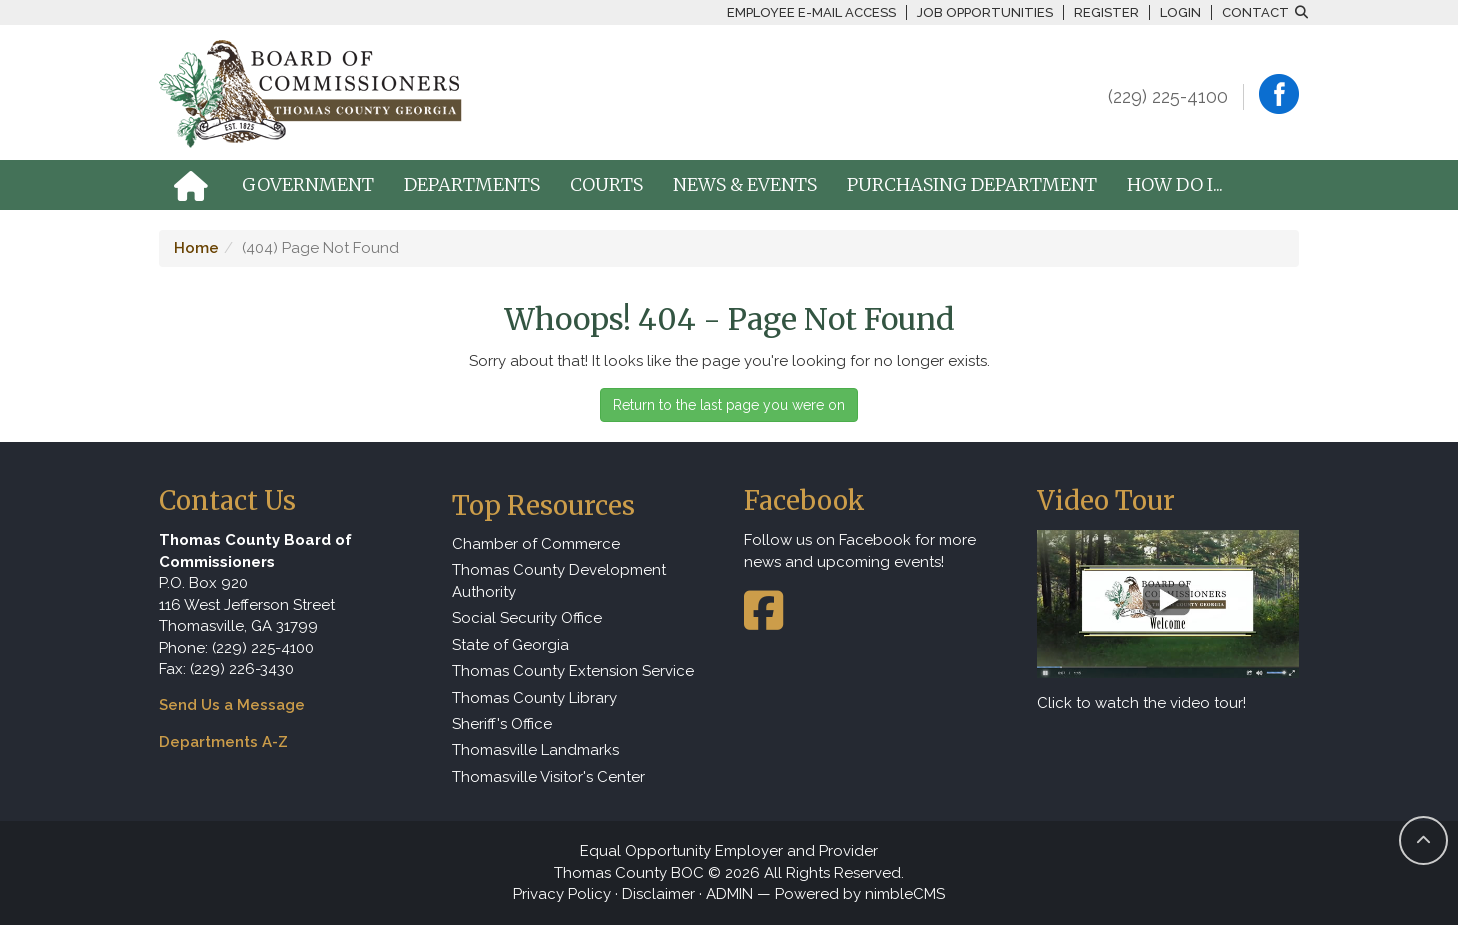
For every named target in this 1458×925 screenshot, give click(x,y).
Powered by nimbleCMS (860, 894)
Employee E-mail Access (811, 12)
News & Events (745, 184)
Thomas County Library (534, 698)
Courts (606, 184)
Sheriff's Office (502, 724)
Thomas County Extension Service (573, 671)
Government (308, 184)
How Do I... (1175, 184)
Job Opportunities (985, 12)
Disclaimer (658, 894)
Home (196, 248)
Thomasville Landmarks (535, 750)
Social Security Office (527, 618)
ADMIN (729, 894)
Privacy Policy (562, 894)
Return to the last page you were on (729, 405)
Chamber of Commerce (536, 544)
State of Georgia (510, 645)
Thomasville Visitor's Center (548, 777)
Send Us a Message (232, 705)
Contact (1255, 12)
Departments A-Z (223, 742)
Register (1106, 12)
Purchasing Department (972, 184)
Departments (472, 184)
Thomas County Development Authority (559, 580)
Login (1180, 12)
